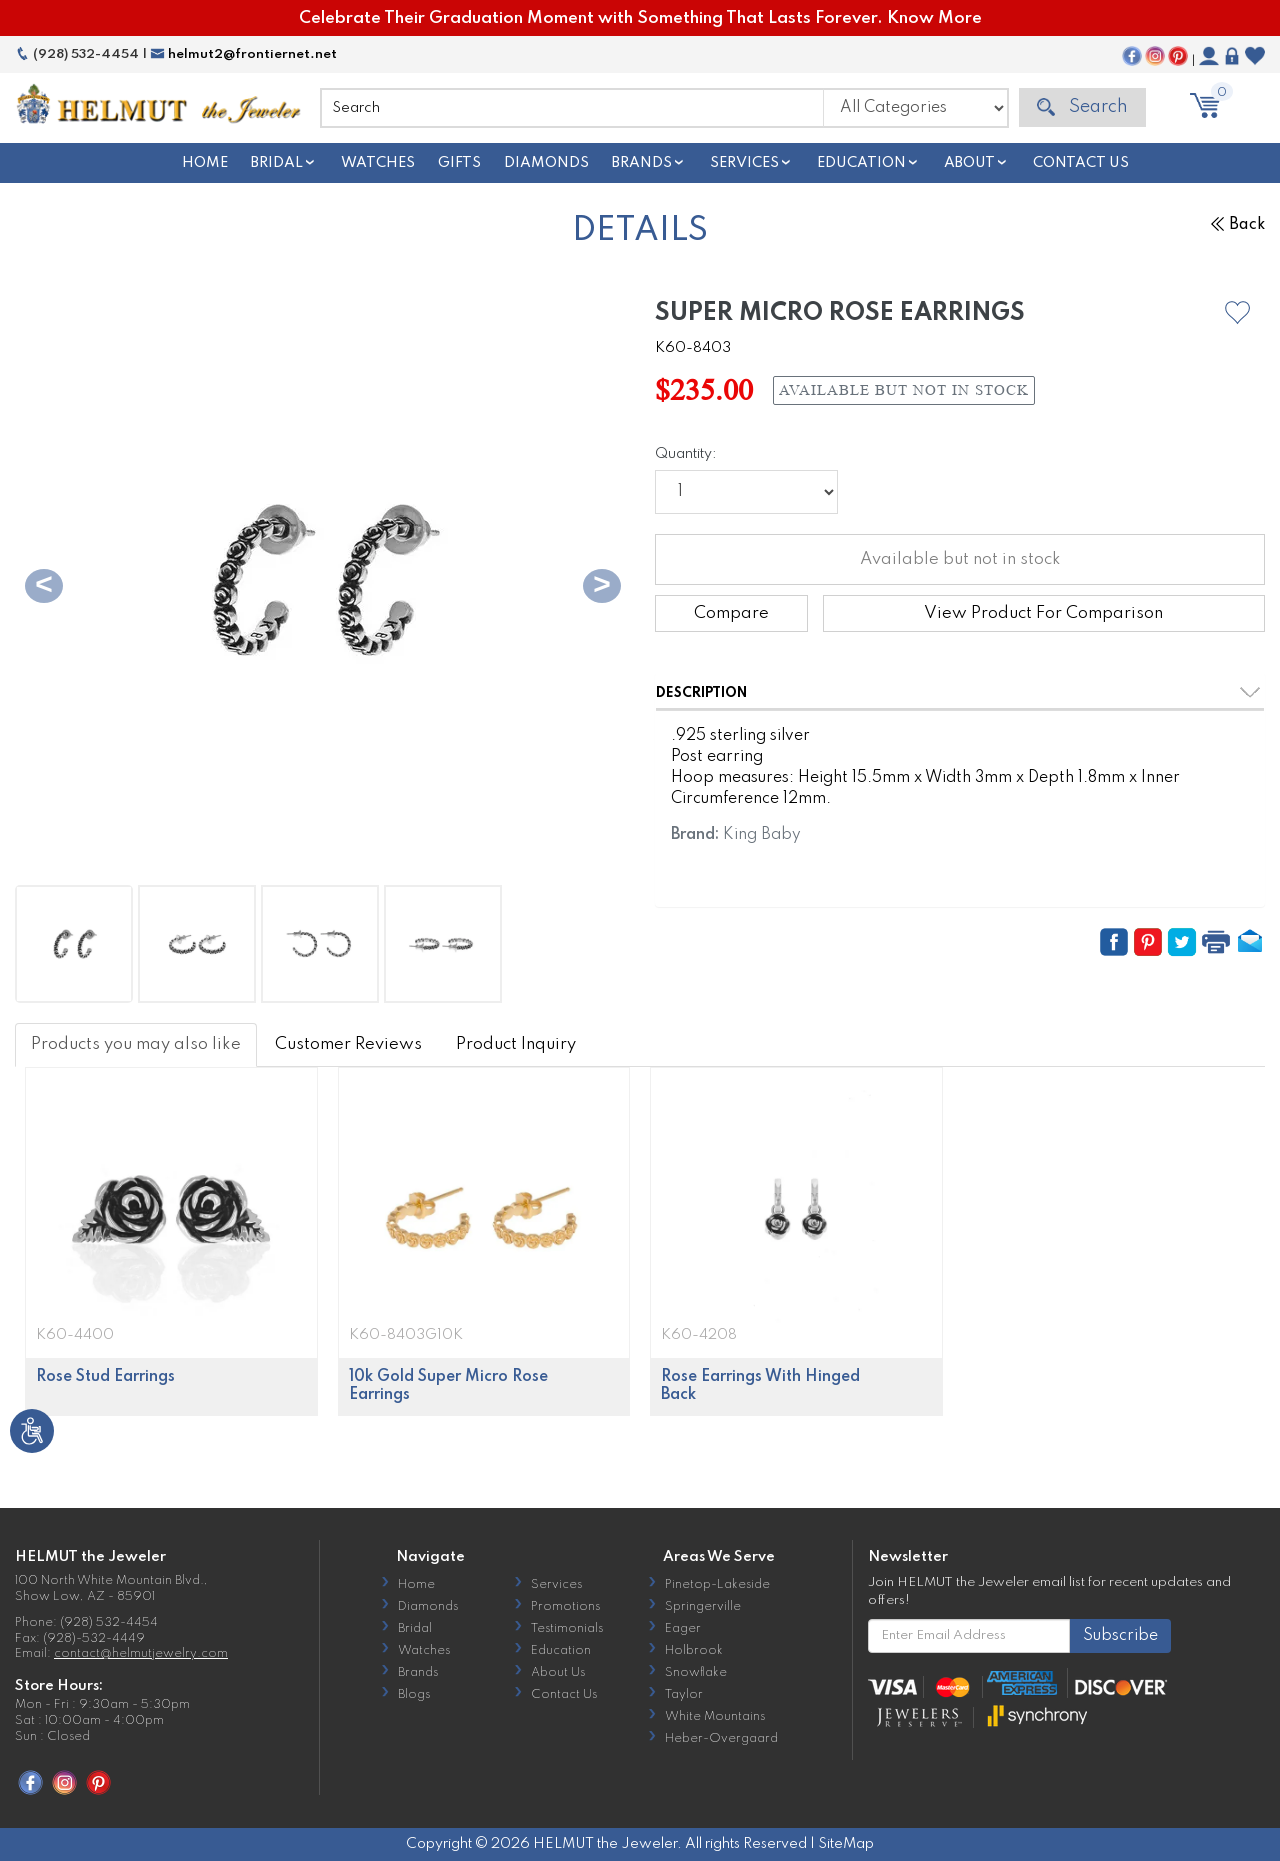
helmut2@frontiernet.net (243, 54)
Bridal (277, 163)
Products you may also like (136, 1044)
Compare (731, 613)
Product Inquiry (516, 1044)
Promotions (565, 1607)
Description (701, 693)
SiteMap (846, 1844)
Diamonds (546, 163)
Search (1082, 107)
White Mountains (715, 1717)
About (969, 163)
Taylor (684, 1695)
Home (205, 163)
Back (1238, 225)
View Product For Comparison (1043, 613)
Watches (378, 163)
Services (744, 163)
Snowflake (696, 1673)
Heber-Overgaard (721, 1739)
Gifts (459, 163)
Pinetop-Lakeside (717, 1585)
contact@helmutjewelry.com (141, 1654)
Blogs (414, 1695)
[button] (1237, 312)
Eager (683, 1629)
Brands (642, 163)
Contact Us (1081, 163)
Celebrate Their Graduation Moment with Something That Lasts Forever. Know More (640, 18)
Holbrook (694, 1651)
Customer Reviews (348, 1044)
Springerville (703, 1607)
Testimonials (567, 1629)
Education (861, 163)
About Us (558, 1673)
